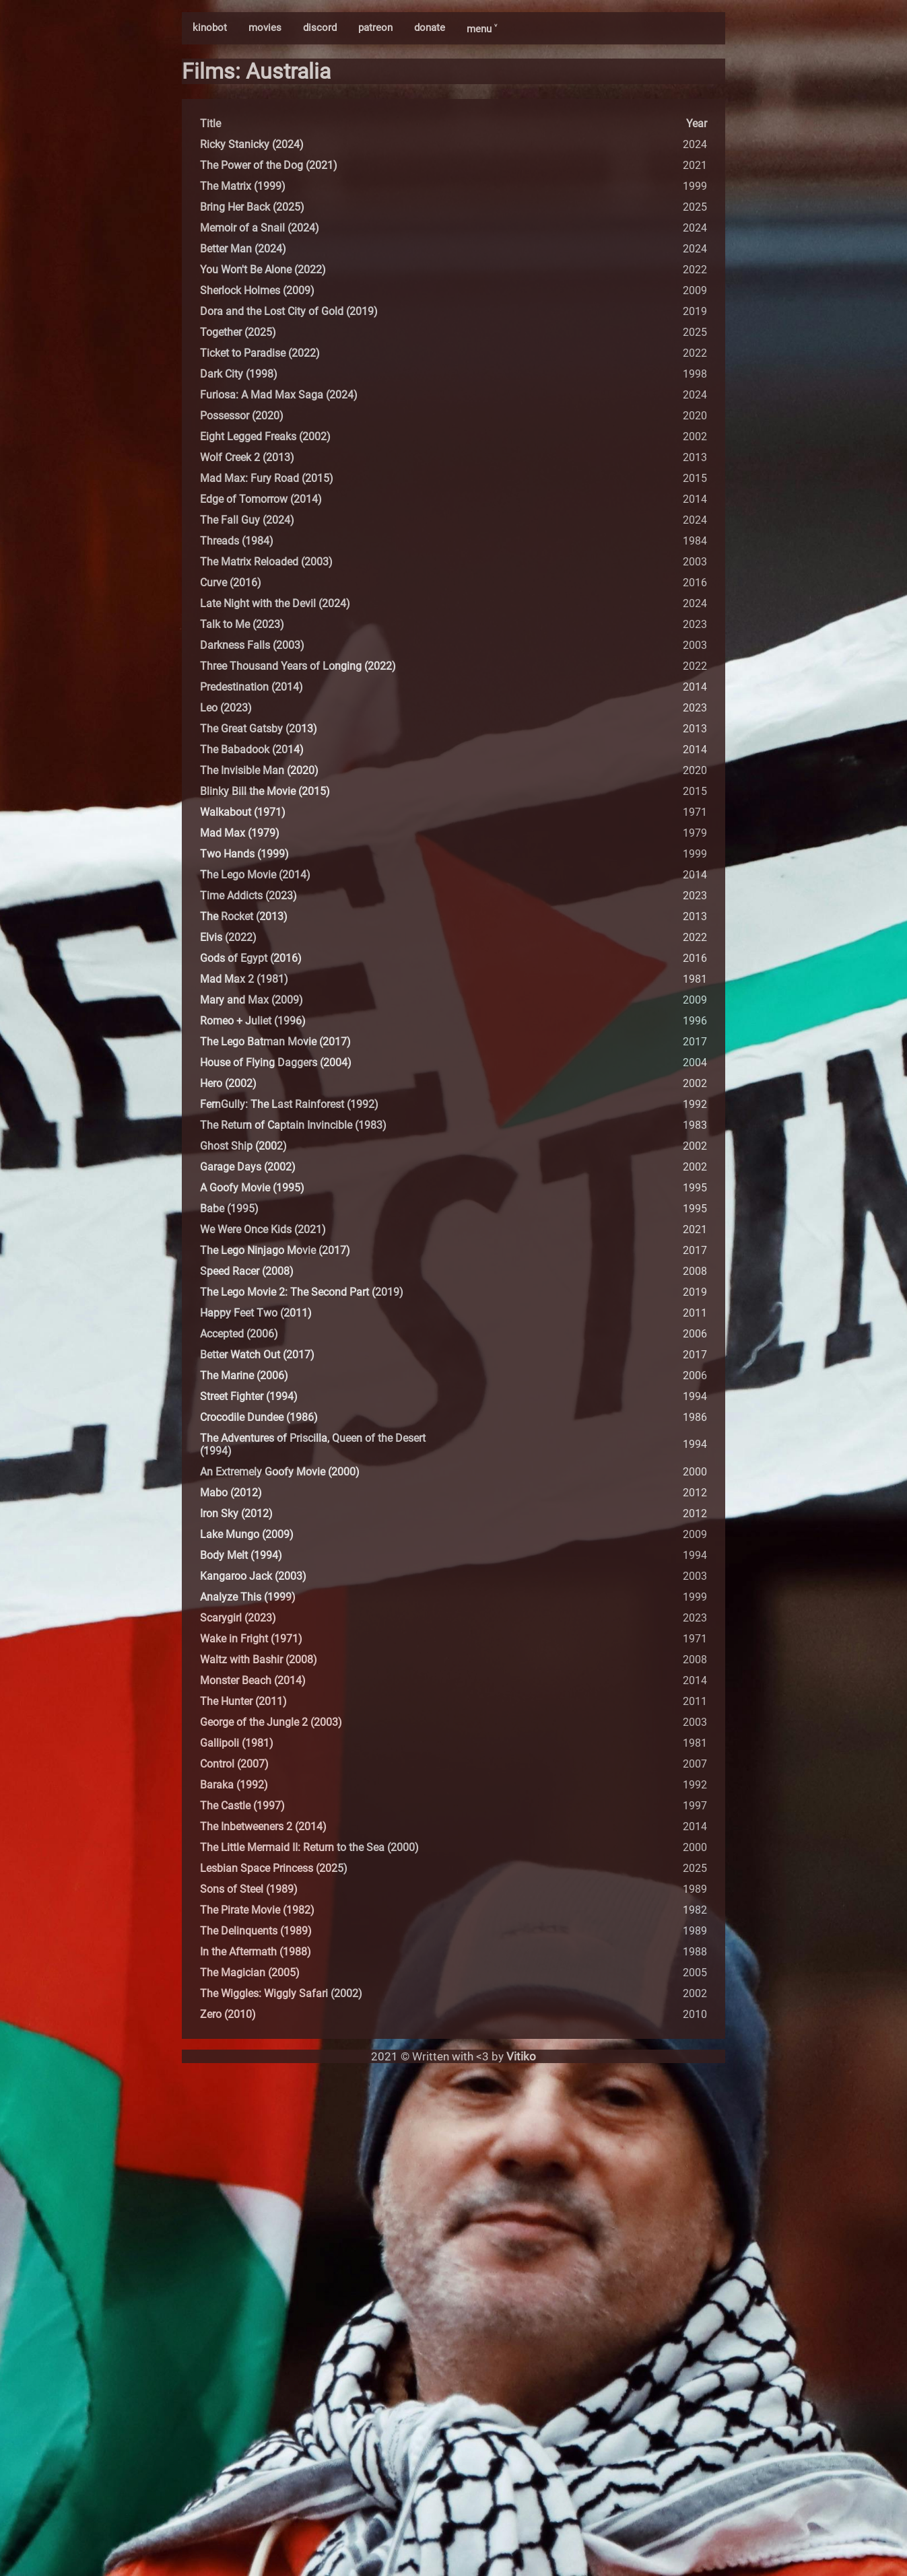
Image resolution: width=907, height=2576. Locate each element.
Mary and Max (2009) (251, 1000)
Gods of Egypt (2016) (251, 958)
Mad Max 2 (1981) (244, 979)
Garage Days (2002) (248, 1166)
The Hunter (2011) (243, 1701)
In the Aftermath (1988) (255, 1951)
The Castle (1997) (242, 1805)
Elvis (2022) (228, 937)
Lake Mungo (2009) (247, 1534)
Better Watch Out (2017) (257, 1354)
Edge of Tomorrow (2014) (261, 499)
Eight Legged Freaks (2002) (265, 436)
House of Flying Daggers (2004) (275, 1062)
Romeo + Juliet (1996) (253, 1020)
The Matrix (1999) (242, 186)
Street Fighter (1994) (249, 1396)
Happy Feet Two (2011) (256, 1313)
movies (264, 28)
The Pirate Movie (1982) (257, 1910)
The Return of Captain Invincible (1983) (293, 1125)
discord (320, 28)
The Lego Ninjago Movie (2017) (275, 1250)
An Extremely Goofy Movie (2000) (280, 1471)
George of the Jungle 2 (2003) (271, 1722)
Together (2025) (238, 332)
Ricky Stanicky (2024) (252, 144)
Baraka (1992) (234, 1784)
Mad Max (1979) (239, 833)
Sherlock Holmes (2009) (257, 290)
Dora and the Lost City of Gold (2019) (289, 311)
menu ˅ (482, 29)
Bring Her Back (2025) (252, 207)
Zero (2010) (228, 2014)
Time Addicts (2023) (248, 895)
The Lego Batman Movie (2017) (275, 1041)
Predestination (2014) (251, 687)
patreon (375, 28)
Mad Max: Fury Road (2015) (266, 478)
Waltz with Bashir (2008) (258, 1659)
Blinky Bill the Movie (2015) (265, 791)
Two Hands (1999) (244, 853)
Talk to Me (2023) (242, 624)
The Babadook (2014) (252, 749)
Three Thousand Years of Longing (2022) (298, 666)
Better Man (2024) (243, 248)
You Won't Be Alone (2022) (263, 269)
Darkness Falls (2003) (252, 645)
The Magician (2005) (250, 1972)
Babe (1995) (229, 1208)
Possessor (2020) (241, 415)
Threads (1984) (236, 540)
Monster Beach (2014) (253, 1680)
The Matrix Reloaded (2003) (266, 561)
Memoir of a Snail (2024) (259, 227)
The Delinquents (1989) (256, 1930)
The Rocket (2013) (244, 916)
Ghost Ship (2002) (243, 1146)
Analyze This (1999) (248, 1597)
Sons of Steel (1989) (249, 1889)
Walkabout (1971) (242, 812)
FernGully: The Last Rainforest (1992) (289, 1104)
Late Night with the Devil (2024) (275, 603)
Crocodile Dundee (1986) (259, 1417)
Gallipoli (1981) (236, 1743)
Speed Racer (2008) (247, 1271)
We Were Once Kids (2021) (263, 1229)
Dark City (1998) (238, 374)
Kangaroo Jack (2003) (253, 1576)
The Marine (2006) (244, 1375)
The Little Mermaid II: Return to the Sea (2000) (309, 1847)
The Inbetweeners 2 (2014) (263, 1826)
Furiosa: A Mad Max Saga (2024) (279, 394)
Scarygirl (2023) (238, 1617)
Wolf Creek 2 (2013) (247, 457)
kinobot (210, 28)
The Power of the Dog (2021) (268, 165)
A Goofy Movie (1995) (252, 1187)
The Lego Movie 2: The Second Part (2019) (301, 1292)
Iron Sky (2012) (236, 1513)
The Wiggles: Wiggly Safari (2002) (281, 1993)
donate (429, 28)
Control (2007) (234, 1763)
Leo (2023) (226, 707)
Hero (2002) (228, 1083)
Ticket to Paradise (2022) (260, 353)
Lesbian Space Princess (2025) (273, 1868)
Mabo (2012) (231, 1492)
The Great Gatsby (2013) (258, 728)
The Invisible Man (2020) (259, 770)
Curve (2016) (230, 582)
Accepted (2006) (239, 1333)
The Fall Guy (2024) (247, 520)
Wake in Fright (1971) (251, 1638)
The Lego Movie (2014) (255, 874)
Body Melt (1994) (241, 1555)
